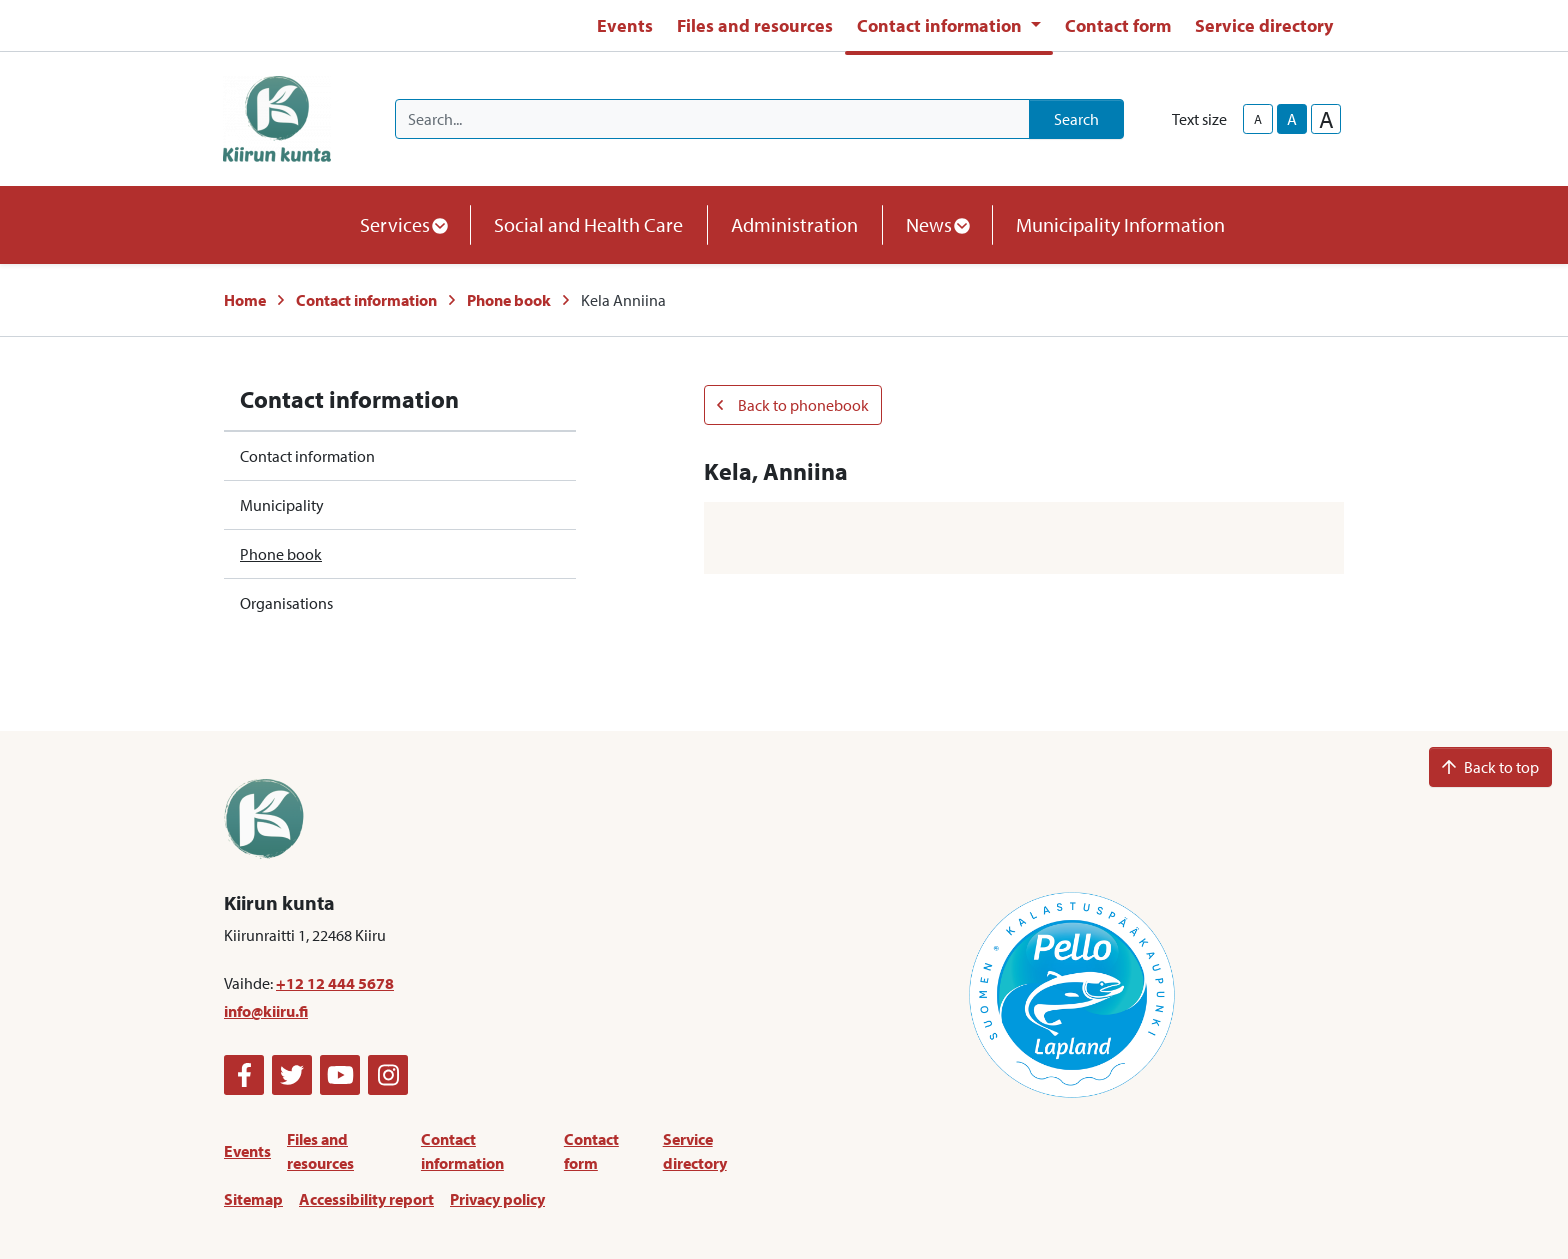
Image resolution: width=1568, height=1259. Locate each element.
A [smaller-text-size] (1258, 119)
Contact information (366, 300)
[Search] (712, 119)
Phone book (509, 300)
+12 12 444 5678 (335, 983)
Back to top (1490, 767)
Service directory (1264, 25)
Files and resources (755, 25)
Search (1076, 119)
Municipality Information (1120, 224)
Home (245, 300)
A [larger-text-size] (1326, 119)
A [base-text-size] (1292, 119)
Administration (794, 224)
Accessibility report (366, 1199)
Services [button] (403, 224)
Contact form (1118, 25)
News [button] (937, 224)
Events (625, 25)
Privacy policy (497, 1199)
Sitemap (253, 1199)
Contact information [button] (941, 25)
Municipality (282, 505)
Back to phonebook (793, 405)
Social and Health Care (588, 224)
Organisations (286, 603)
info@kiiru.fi (266, 1011)
